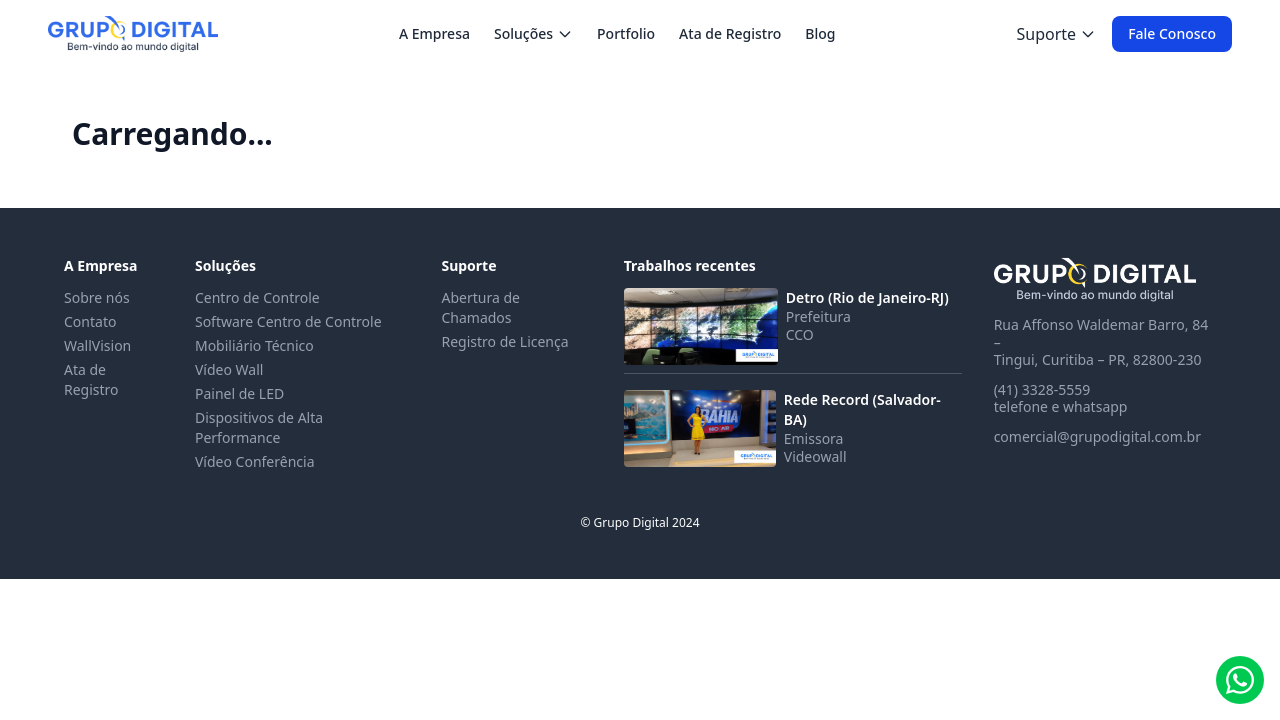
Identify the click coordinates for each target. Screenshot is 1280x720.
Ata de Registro (730, 33)
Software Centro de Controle (288, 321)
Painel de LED (239, 393)
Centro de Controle (257, 297)
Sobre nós (97, 297)
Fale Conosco (1172, 33)
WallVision (97, 345)
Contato (90, 321)
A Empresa (434, 33)
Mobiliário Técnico (254, 345)
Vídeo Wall (229, 369)
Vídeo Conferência (255, 461)
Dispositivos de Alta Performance (259, 427)
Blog (820, 33)
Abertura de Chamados (480, 307)
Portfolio (626, 33)
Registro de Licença (504, 341)
